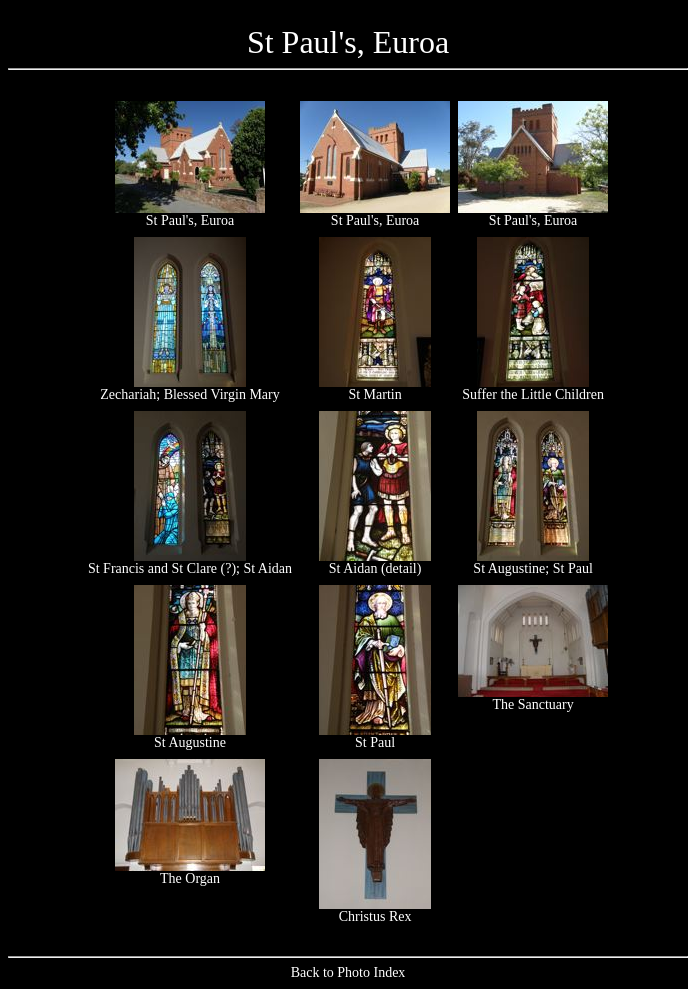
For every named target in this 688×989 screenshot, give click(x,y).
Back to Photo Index (348, 972)
